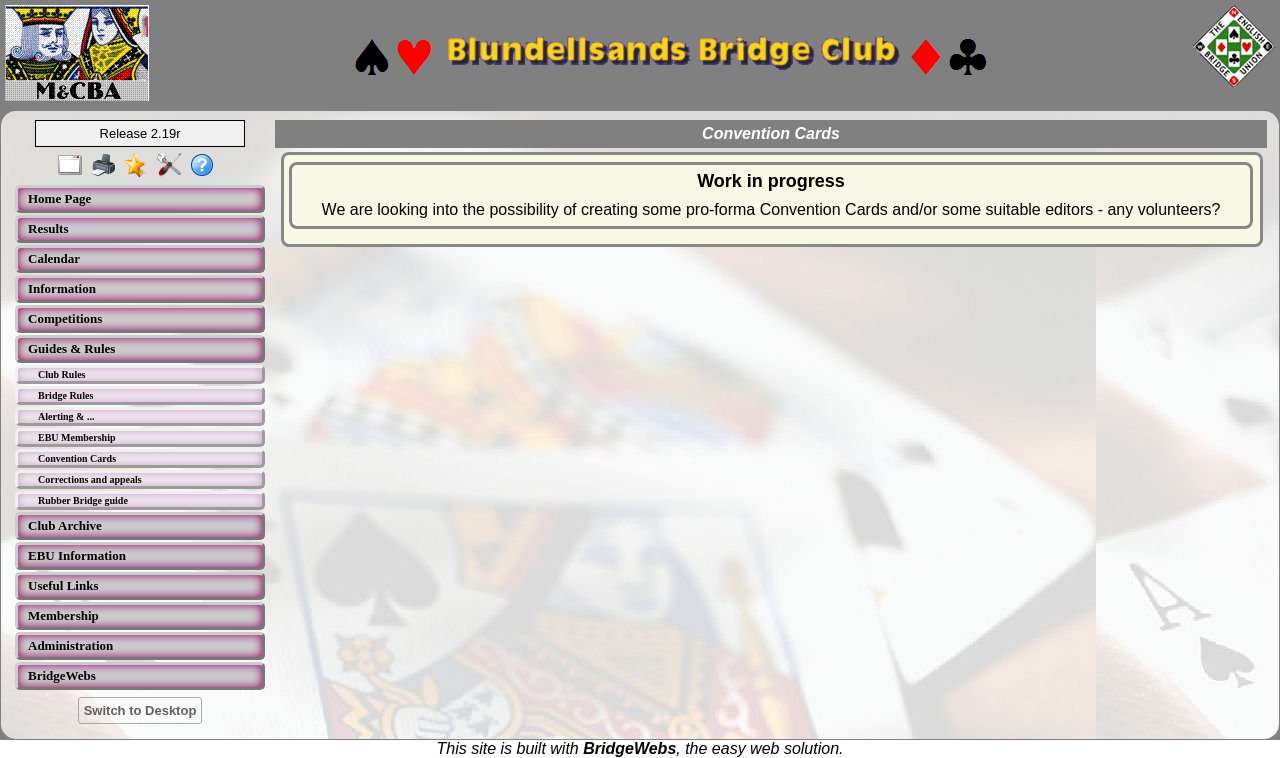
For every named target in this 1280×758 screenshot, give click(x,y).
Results (48, 228)
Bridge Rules (65, 395)
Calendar (54, 258)
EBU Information (77, 555)
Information (62, 288)
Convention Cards (77, 458)
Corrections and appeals (90, 479)
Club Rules (62, 374)
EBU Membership (77, 437)
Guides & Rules (71, 348)
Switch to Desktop (140, 710)
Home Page (59, 198)
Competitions (65, 318)
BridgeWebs (62, 675)
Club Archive (65, 525)
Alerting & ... (66, 416)
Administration (70, 645)
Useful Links (63, 585)
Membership (63, 615)
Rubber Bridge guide (83, 500)
